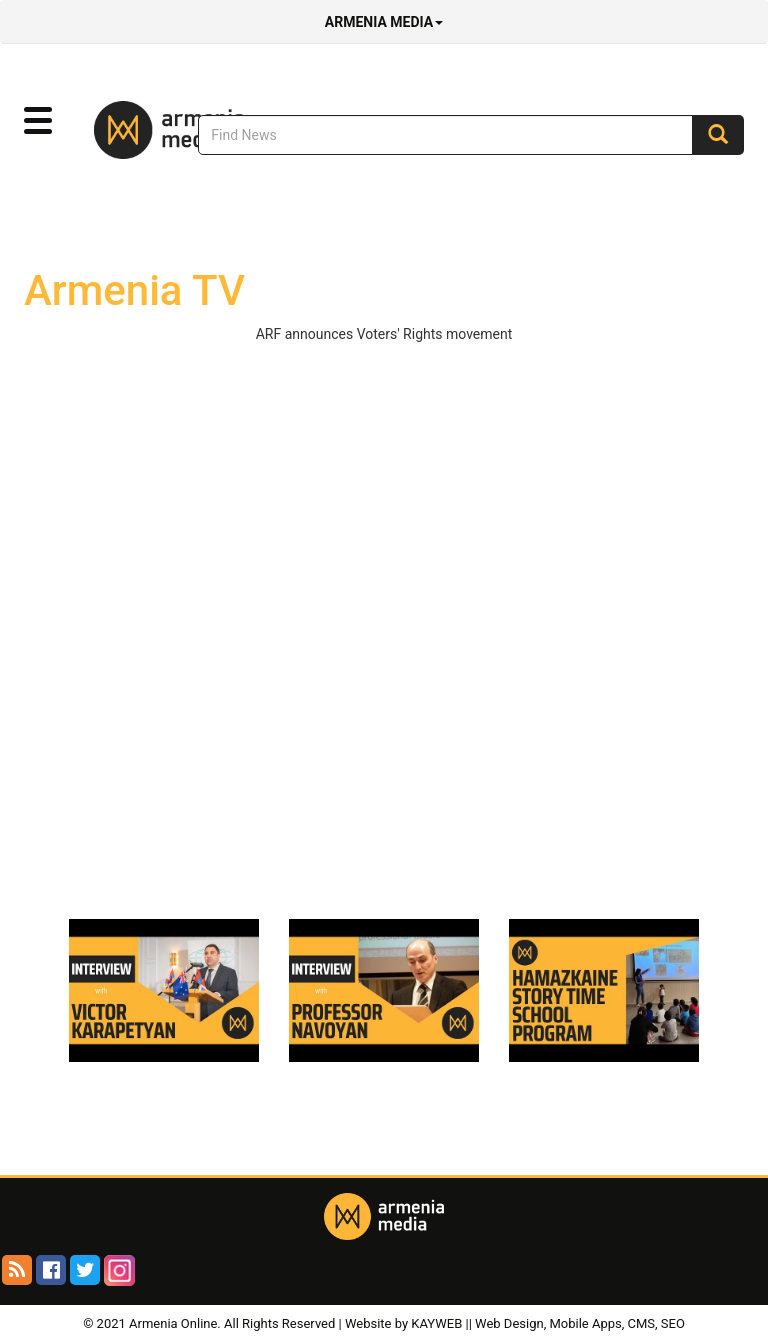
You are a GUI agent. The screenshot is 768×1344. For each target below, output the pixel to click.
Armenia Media (384, 22)
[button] (38, 121)
